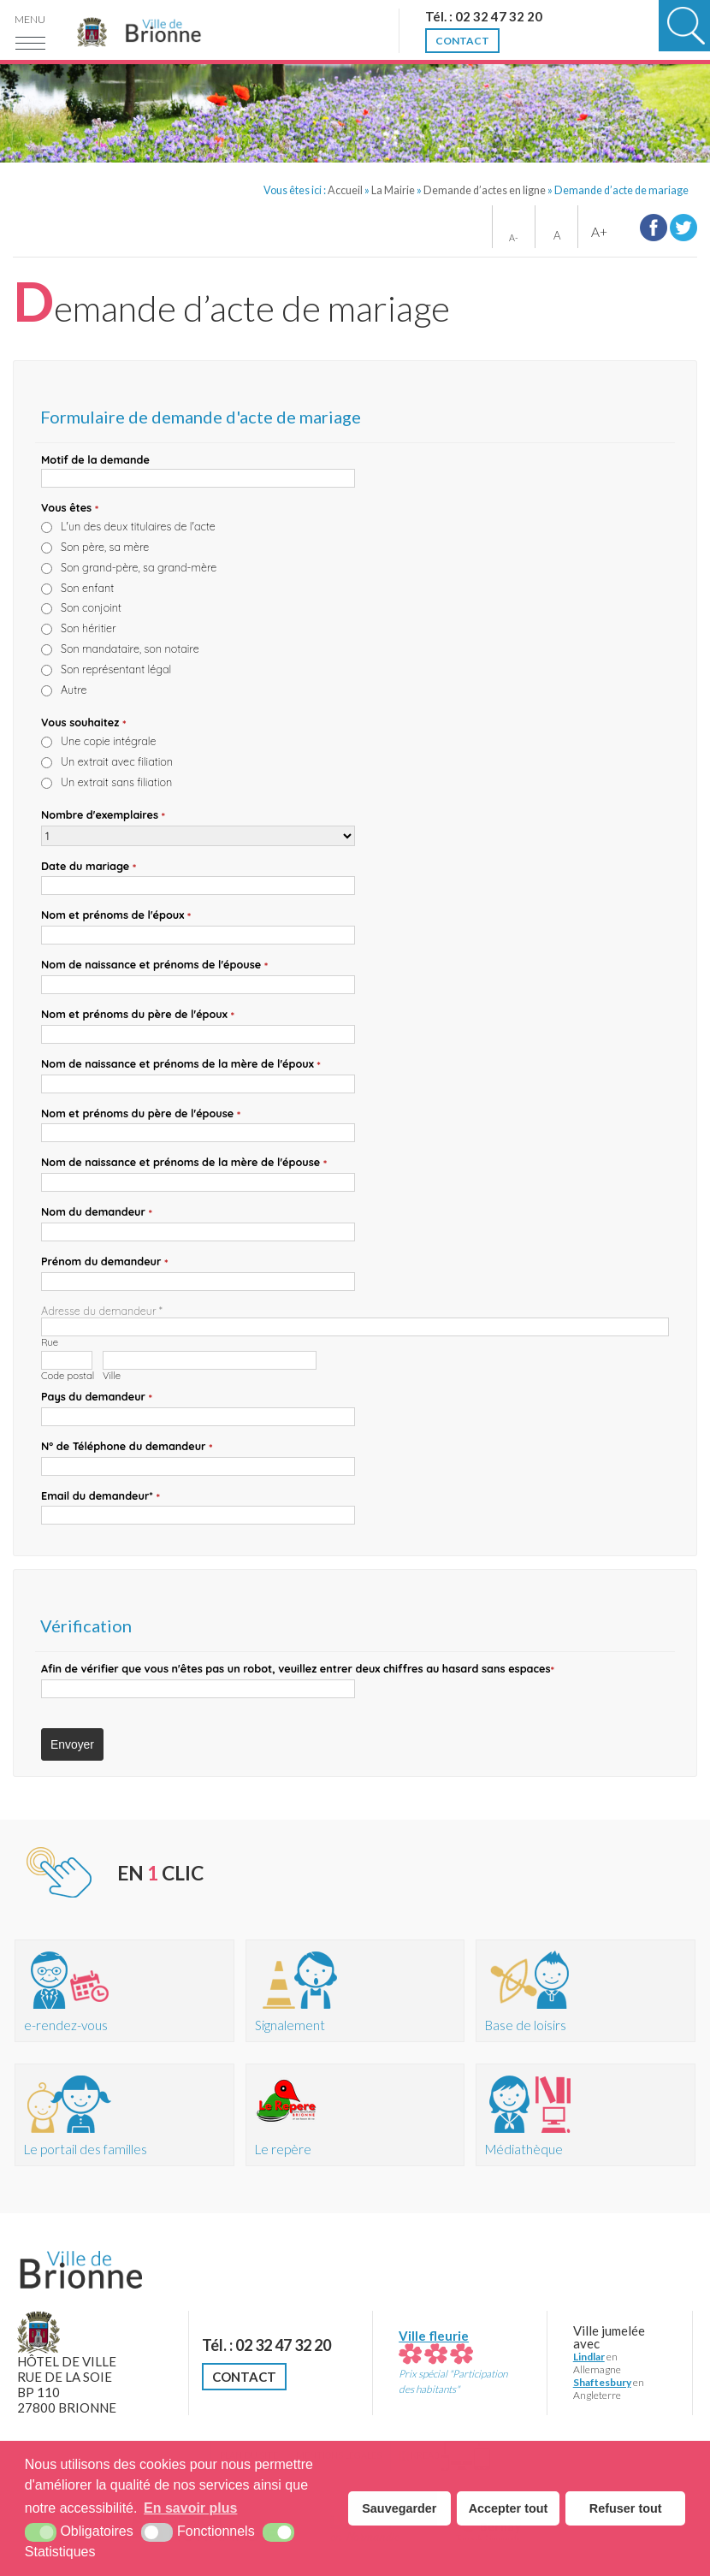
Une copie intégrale (108, 741)
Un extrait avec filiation (117, 761)
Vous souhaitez (84, 723)
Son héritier (88, 628)
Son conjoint (91, 607)
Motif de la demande (95, 459)
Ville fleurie (436, 2344)
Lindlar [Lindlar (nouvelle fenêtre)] (589, 2356)
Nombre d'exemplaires (103, 815)
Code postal (67, 1376)
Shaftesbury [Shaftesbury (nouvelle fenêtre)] (602, 2382)
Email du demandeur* (100, 1496)
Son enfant (87, 588)
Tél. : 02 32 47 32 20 (266, 2345)
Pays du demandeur (96, 1397)
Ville (112, 1376)
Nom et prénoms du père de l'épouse (140, 1114)
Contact (244, 2376)
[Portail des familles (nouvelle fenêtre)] (124, 2115)
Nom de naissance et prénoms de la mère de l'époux (181, 1064)
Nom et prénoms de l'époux (116, 915)
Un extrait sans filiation (116, 782)
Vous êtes (69, 508)
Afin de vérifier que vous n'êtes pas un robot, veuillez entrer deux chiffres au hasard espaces (297, 1669)
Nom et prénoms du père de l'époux (137, 1014)
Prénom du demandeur (105, 1262)
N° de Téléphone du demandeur (127, 1446)
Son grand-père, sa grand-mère (138, 567)
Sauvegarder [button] (399, 2508)
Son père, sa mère (105, 547)
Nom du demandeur (96, 1212)
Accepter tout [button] (508, 2508)
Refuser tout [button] (625, 2508)
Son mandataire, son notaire (130, 648)
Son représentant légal (116, 669)
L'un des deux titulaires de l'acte (138, 526)
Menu (30, 19)
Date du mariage (88, 866)
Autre (74, 689)
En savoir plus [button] (190, 2508)
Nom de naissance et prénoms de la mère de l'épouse (184, 1162)
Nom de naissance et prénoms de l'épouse (154, 965)
